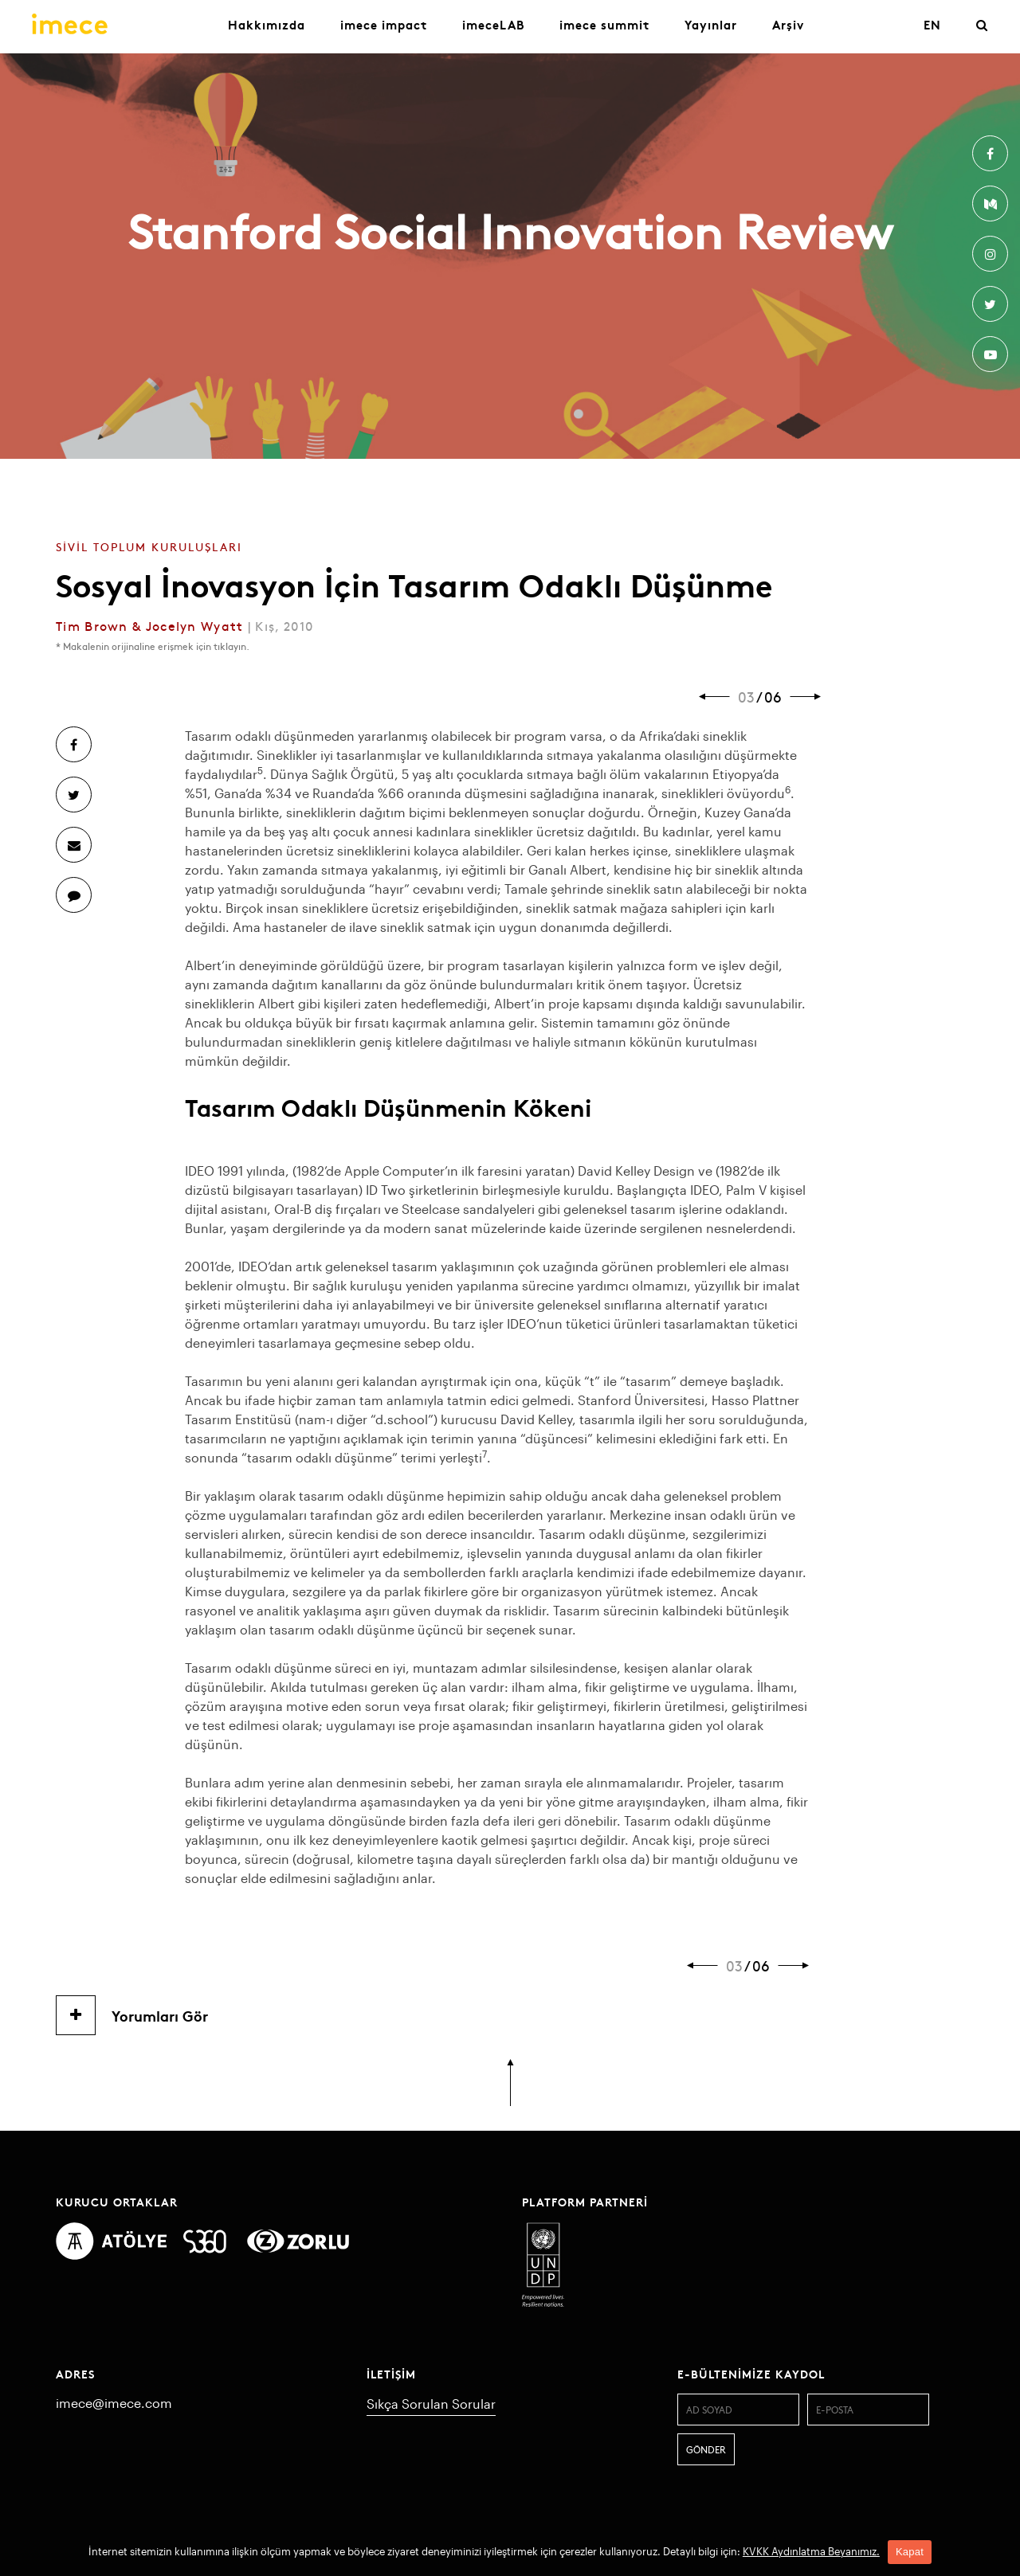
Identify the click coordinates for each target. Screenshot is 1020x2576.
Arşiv (788, 24)
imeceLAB (493, 24)
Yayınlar (711, 24)
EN (932, 24)
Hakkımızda (266, 24)
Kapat (910, 2552)
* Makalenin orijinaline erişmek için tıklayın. (152, 646)
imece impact (383, 24)
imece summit (604, 24)
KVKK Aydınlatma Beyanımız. (811, 2551)
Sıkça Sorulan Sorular (431, 2403)
